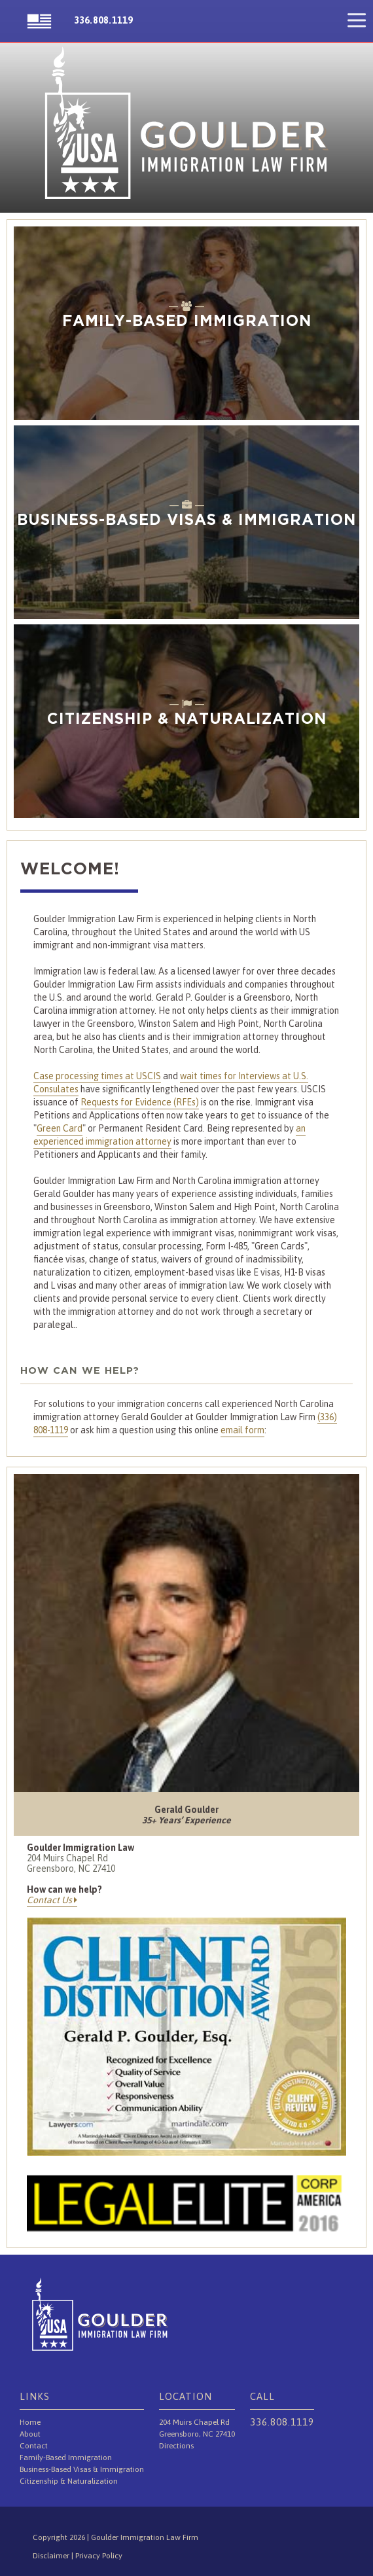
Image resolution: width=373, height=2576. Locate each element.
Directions (176, 2445)
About (30, 2434)
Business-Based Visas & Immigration (82, 2469)
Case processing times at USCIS (97, 1076)
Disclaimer (52, 2555)
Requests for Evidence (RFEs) (139, 1102)
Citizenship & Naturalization (69, 2481)
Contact (34, 2445)
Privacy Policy (98, 2555)
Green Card (59, 1128)
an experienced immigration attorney (169, 1135)
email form (242, 1430)
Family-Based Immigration (66, 2457)
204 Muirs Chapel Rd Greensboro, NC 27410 (71, 1863)
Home (30, 2422)
